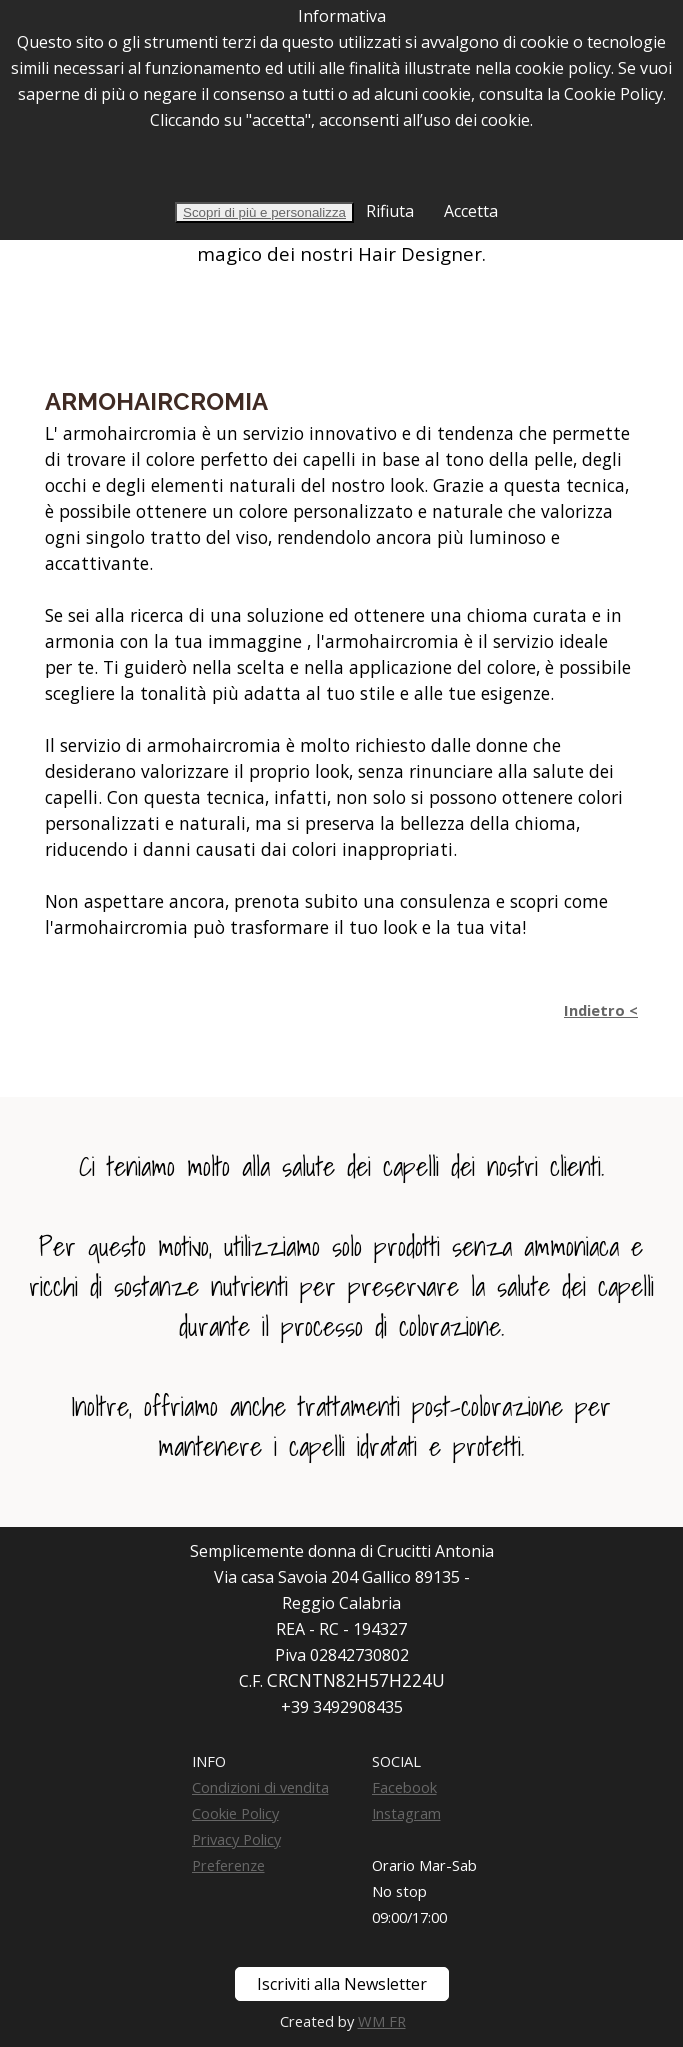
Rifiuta (388, 211)
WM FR (382, 2021)
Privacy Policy (236, 1839)
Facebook (404, 1787)
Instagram (406, 1813)
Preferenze (228, 1865)
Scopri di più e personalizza (264, 212)
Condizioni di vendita (260, 1787)
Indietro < (601, 1010)
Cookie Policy (235, 1813)
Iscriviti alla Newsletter (342, 1984)
